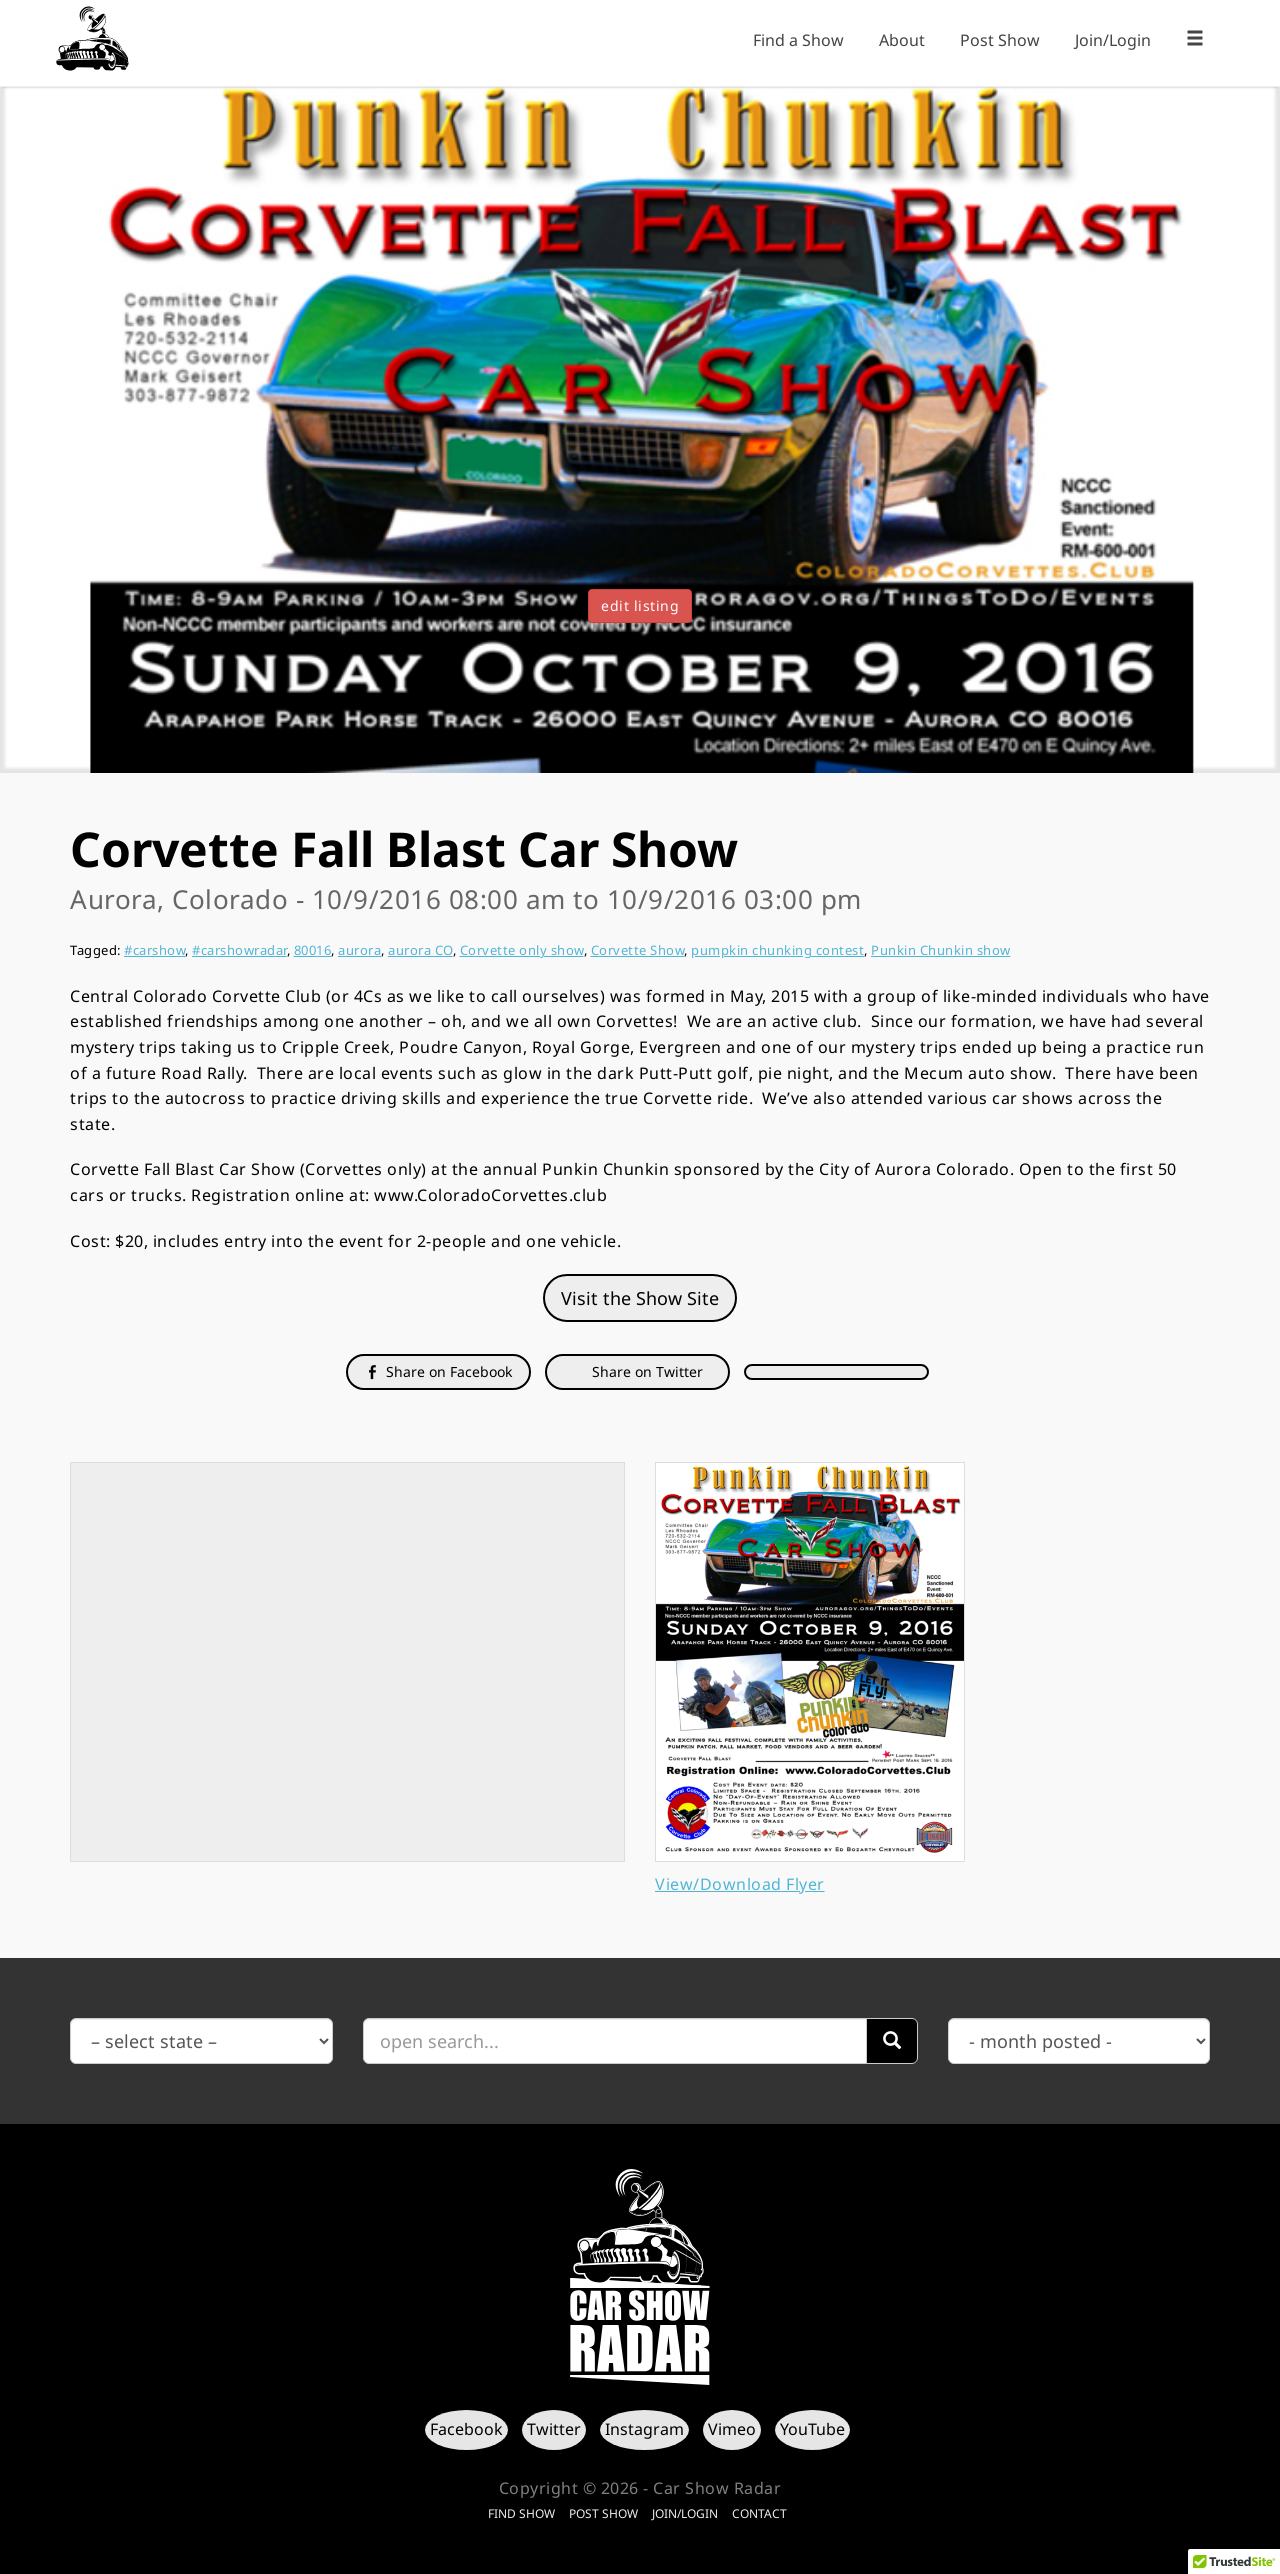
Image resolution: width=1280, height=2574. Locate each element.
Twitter (554, 2429)
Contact (759, 2513)
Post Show (1000, 40)
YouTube (812, 2429)
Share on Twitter (645, 1371)
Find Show (521, 2513)
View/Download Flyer (740, 1884)
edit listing (640, 605)
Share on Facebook (438, 1371)
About (902, 40)
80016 (313, 950)
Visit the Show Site (640, 1298)
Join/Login (1113, 40)
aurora (359, 950)
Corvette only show (522, 950)
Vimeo (732, 2429)
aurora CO (420, 950)
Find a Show (798, 40)
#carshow (154, 950)
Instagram (644, 2429)
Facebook (466, 2429)
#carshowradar (239, 950)
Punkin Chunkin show (941, 950)
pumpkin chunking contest (777, 950)
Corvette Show (638, 950)
